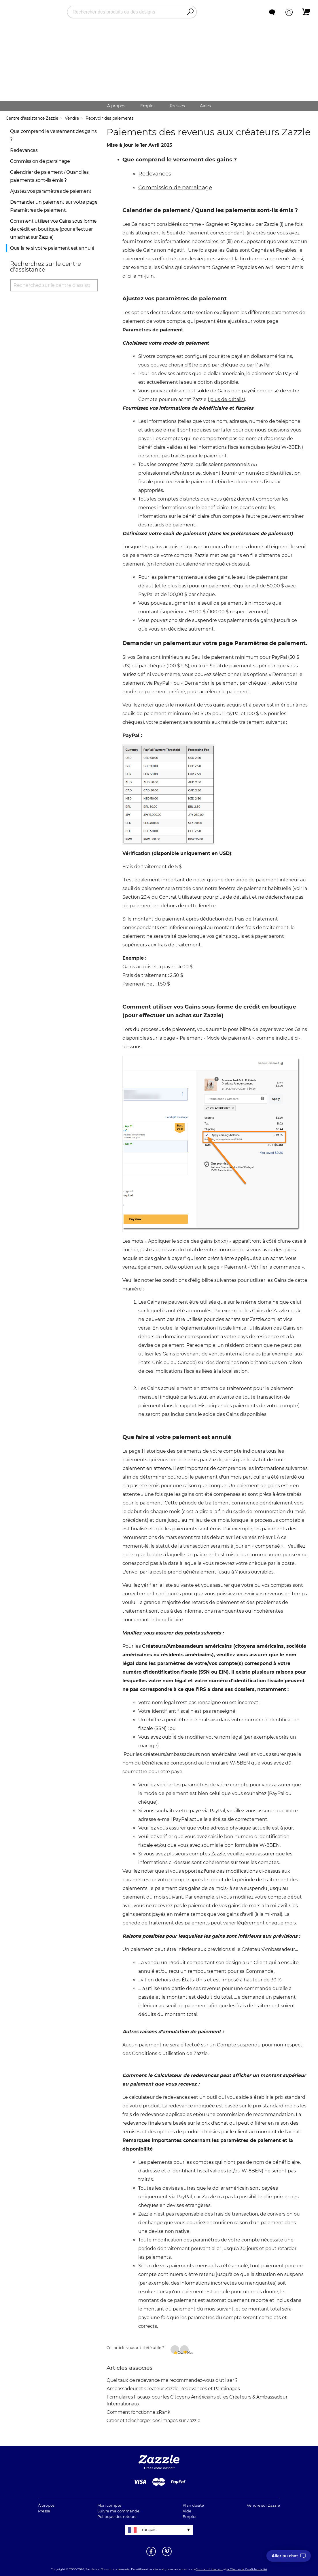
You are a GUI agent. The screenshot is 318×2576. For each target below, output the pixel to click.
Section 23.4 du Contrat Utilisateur (162, 897)
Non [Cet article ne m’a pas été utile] (188, 2352)
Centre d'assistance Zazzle (32, 118)
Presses (177, 105)
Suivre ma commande (118, 2511)
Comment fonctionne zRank (139, 2412)
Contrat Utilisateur (209, 2569)
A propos (116, 105)
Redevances (24, 150)
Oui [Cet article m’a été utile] (178, 2352)
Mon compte (109, 2505)
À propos (46, 2505)
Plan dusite (193, 2505)
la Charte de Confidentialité (246, 2569)
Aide (187, 2511)
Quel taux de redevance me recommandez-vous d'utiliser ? (172, 2380)
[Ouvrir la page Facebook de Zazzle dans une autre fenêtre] (151, 2555)
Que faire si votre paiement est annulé (52, 248)
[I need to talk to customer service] (288, 2556)
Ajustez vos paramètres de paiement (51, 191)
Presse (44, 2511)
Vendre (72, 118)
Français (147, 2529)
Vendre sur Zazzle (263, 2505)
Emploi (147, 105)
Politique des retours (116, 2516)
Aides (205, 105)
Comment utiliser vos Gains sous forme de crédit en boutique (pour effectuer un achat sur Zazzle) (53, 229)
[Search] (190, 12)
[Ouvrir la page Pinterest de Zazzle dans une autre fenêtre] (167, 2555)
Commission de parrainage (40, 161)
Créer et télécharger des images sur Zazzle (153, 2420)
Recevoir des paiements (110, 118)
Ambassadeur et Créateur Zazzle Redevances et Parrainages (173, 2388)
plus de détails (226, 399)
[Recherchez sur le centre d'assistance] (54, 285)
